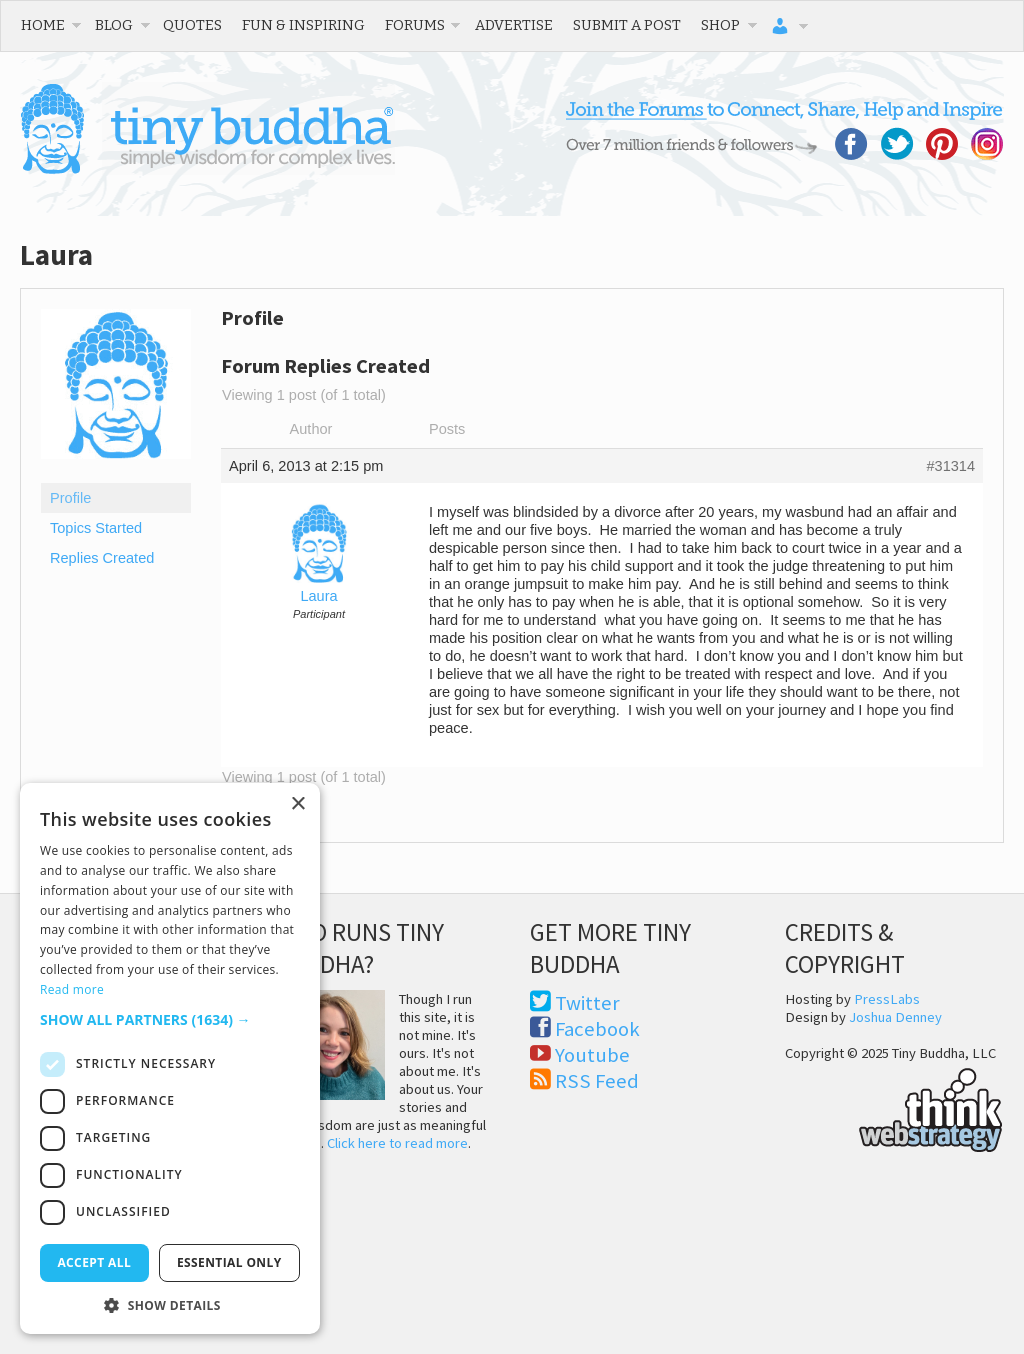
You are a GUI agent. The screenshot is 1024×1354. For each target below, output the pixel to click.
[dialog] (170, 1058)
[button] (170, 1019)
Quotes (192, 25)
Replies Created (102, 558)
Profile (70, 498)
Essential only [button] (229, 1262)
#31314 (950, 466)
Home (43, 25)
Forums (415, 25)
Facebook (597, 1029)
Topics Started (96, 528)
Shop (720, 25)
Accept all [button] (94, 1262)
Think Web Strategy (894, 1107)
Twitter (587, 1003)
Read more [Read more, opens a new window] (72, 989)
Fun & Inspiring (303, 25)
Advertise (514, 25)
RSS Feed (597, 1081)
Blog (114, 25)
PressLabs (887, 999)
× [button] (297, 804)
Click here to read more (397, 1143)
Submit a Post (627, 25)
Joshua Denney (895, 1017)
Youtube (592, 1055)
